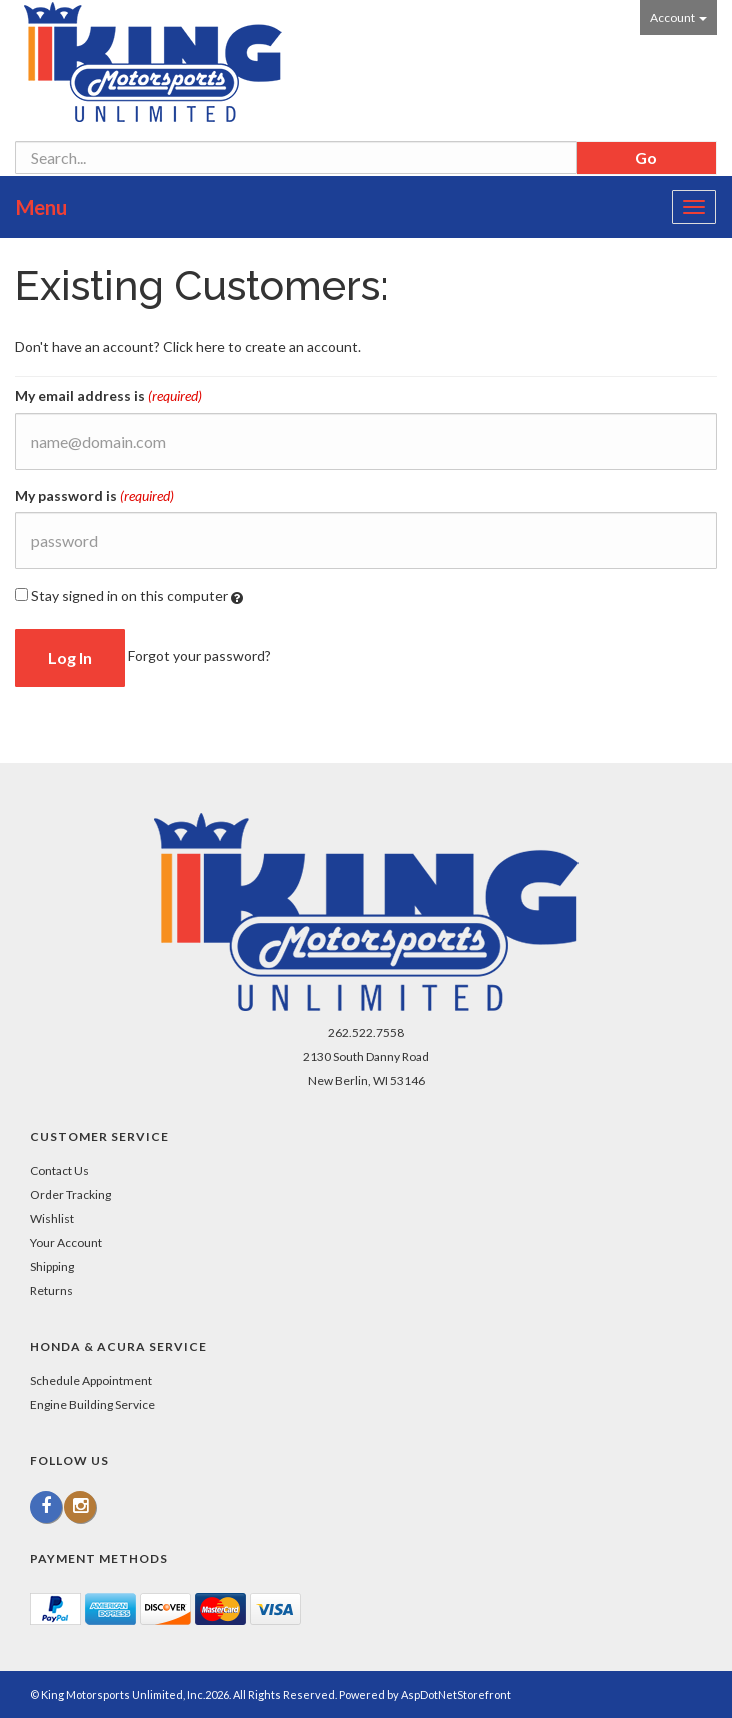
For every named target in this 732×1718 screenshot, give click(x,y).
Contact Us (59, 1170)
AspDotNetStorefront (456, 1694)
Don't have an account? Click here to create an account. (188, 346)
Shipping (52, 1266)
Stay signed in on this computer (129, 596)
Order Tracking (70, 1194)
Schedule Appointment (91, 1380)
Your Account (66, 1242)
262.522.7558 (366, 1032)
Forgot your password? (199, 655)
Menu (41, 207)
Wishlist (52, 1218)
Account (678, 17)
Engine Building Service (92, 1404)
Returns (51, 1290)
